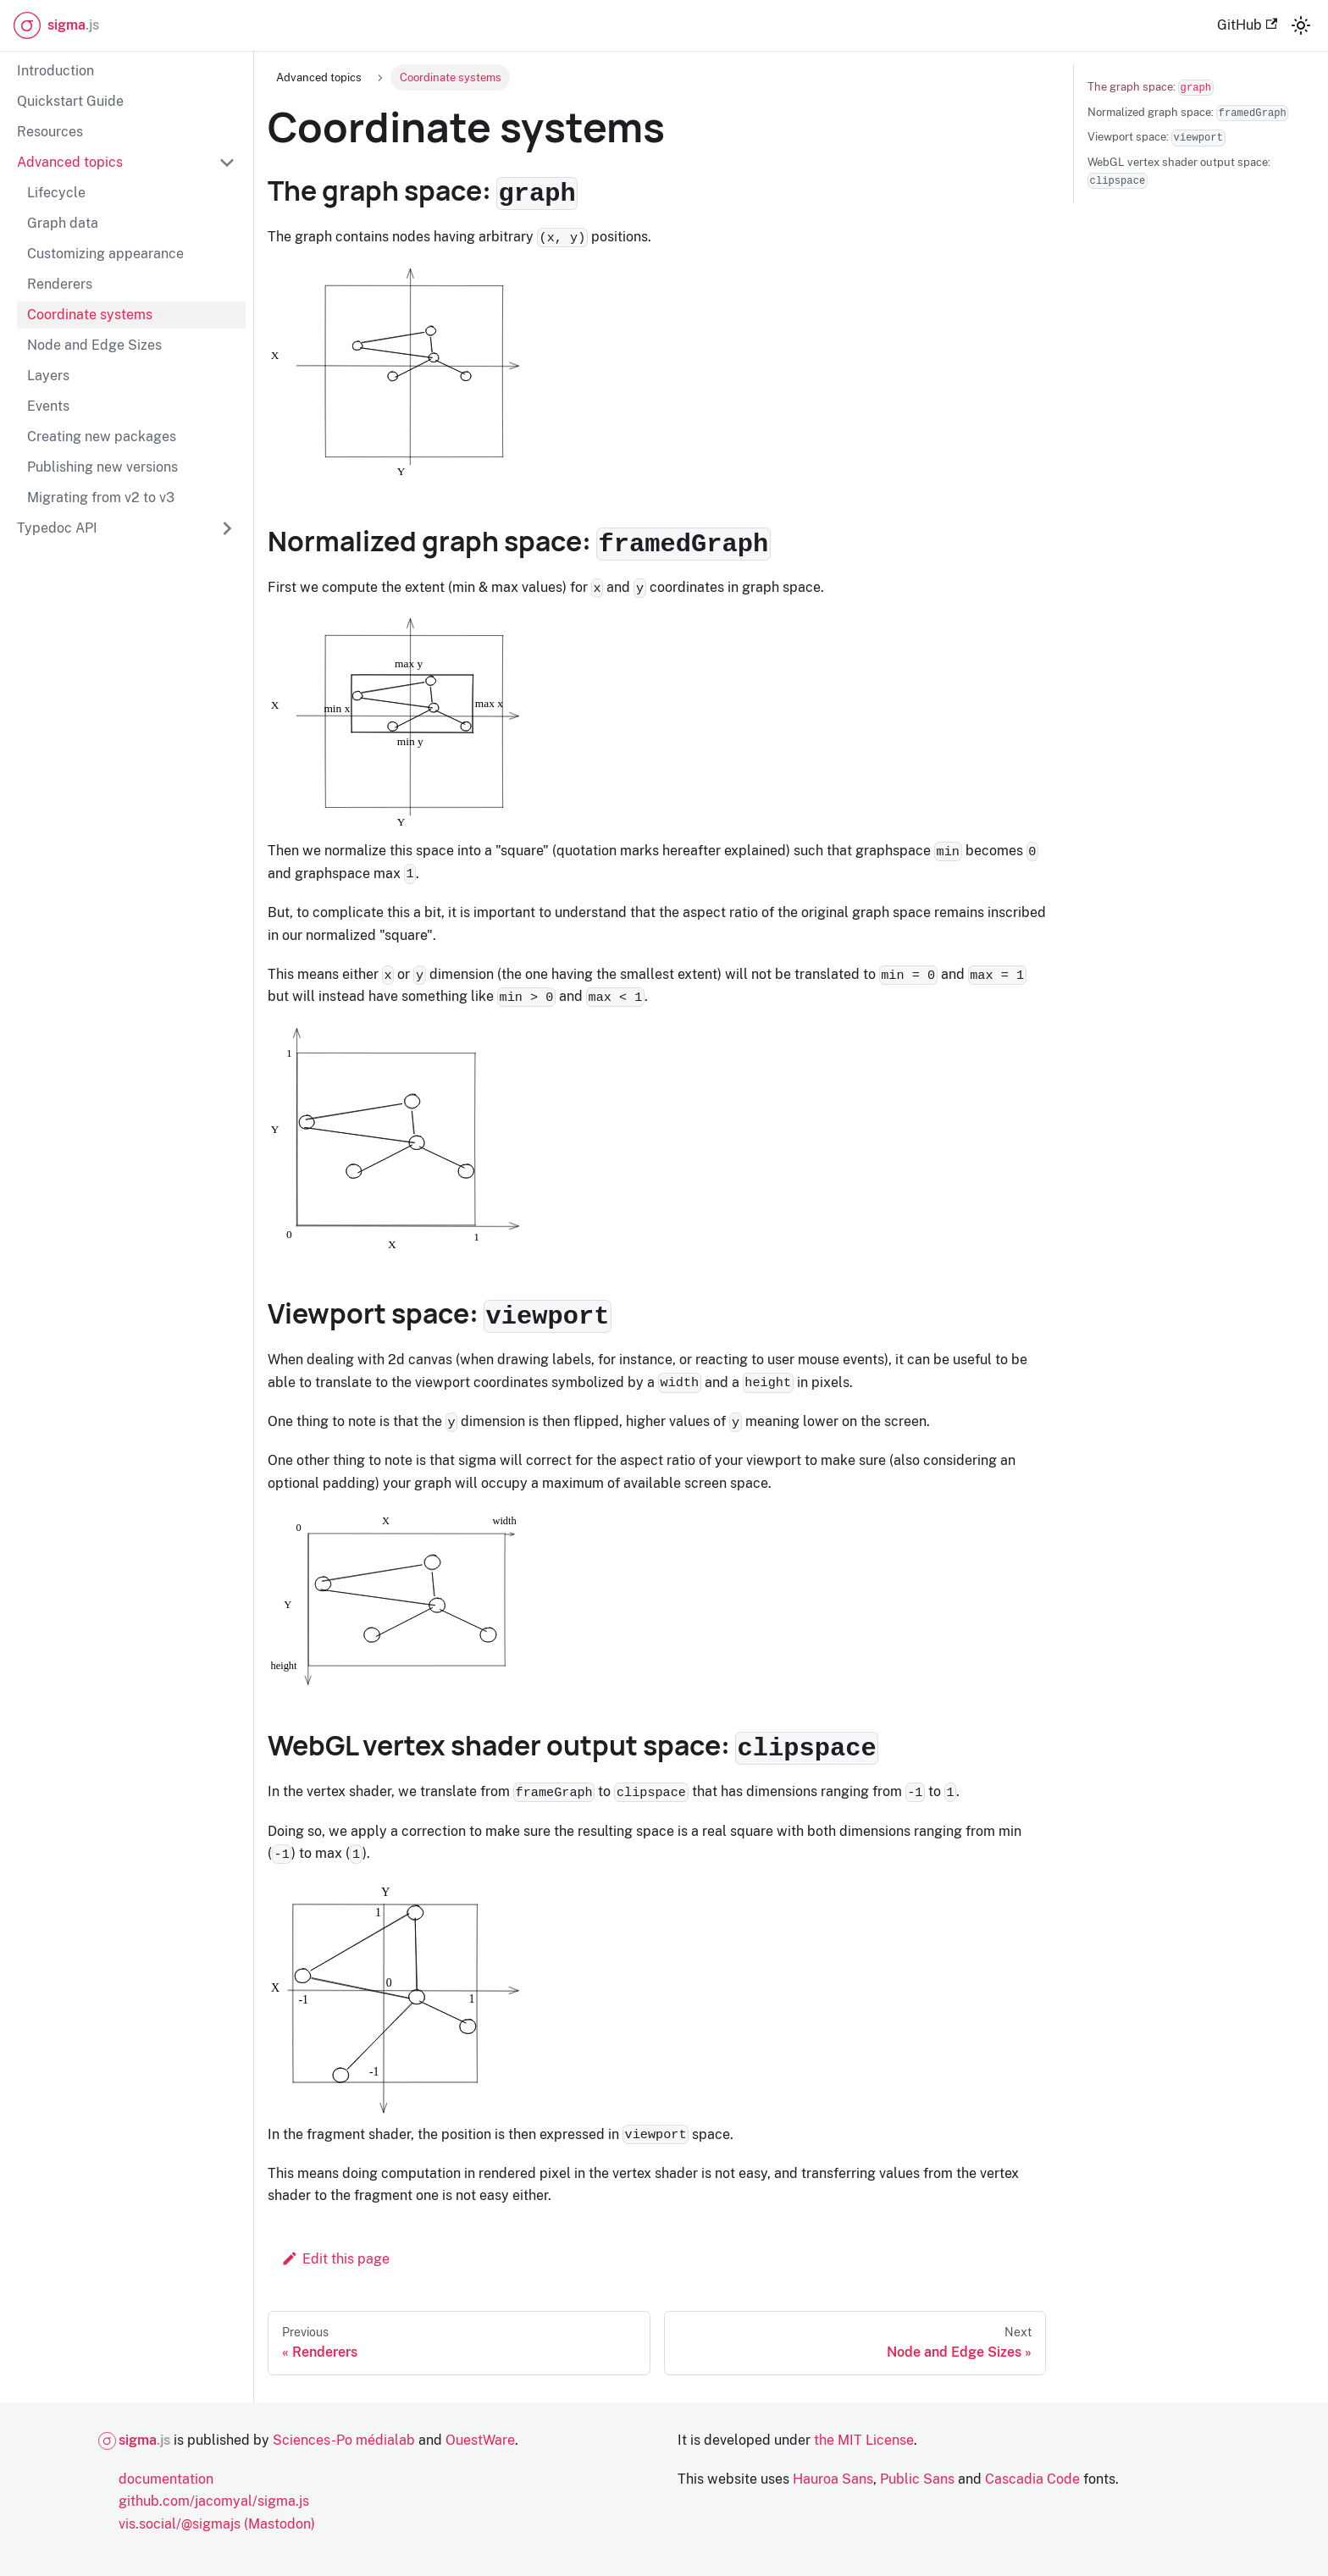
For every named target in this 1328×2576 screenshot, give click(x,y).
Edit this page (335, 2259)
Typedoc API (57, 528)
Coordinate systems (89, 315)
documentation (166, 2479)
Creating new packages (101, 436)
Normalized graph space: (1187, 113)
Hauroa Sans (833, 2479)
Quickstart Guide (70, 101)
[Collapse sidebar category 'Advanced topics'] (227, 162)
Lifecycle (56, 193)
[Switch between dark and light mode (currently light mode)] (1300, 25)
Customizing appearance (105, 254)
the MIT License (864, 2440)
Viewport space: (1156, 138)
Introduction (55, 71)
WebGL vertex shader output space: (1178, 172)
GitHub (1247, 25)
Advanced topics (70, 162)
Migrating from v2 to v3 (100, 497)
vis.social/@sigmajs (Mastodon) (217, 2524)
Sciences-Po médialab (344, 2440)
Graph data (62, 223)
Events (48, 406)
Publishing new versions (102, 467)
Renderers (59, 284)
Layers (48, 376)
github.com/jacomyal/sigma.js (214, 2501)
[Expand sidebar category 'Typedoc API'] (227, 528)
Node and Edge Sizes (94, 345)
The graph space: (1150, 88)
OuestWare (480, 2440)
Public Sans (917, 2479)
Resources (50, 132)
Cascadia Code (1032, 2479)
